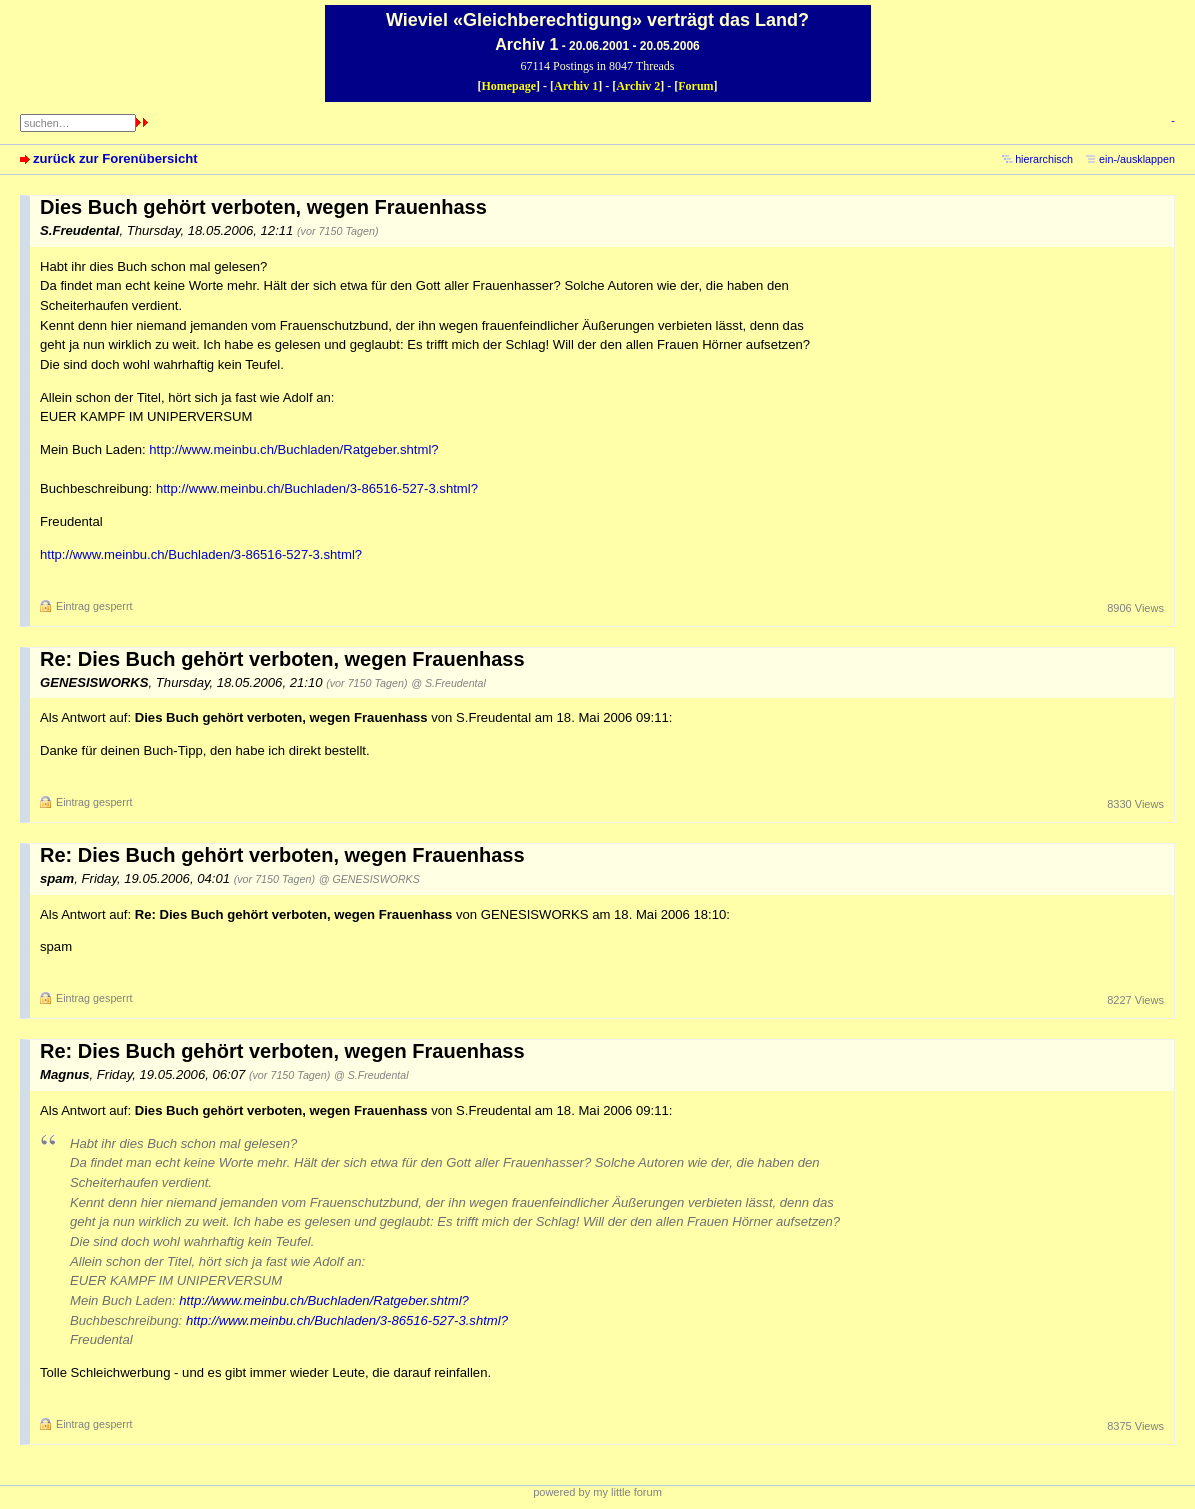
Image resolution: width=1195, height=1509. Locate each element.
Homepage (508, 86)
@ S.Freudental (448, 683)
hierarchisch (1044, 159)
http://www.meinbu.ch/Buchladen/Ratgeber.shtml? (293, 449)
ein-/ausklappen (1137, 159)
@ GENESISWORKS (369, 879)
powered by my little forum (597, 1492)
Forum (695, 86)
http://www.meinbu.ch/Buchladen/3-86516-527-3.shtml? (317, 488)
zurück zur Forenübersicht (115, 158)
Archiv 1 (576, 86)
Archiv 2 (638, 86)
